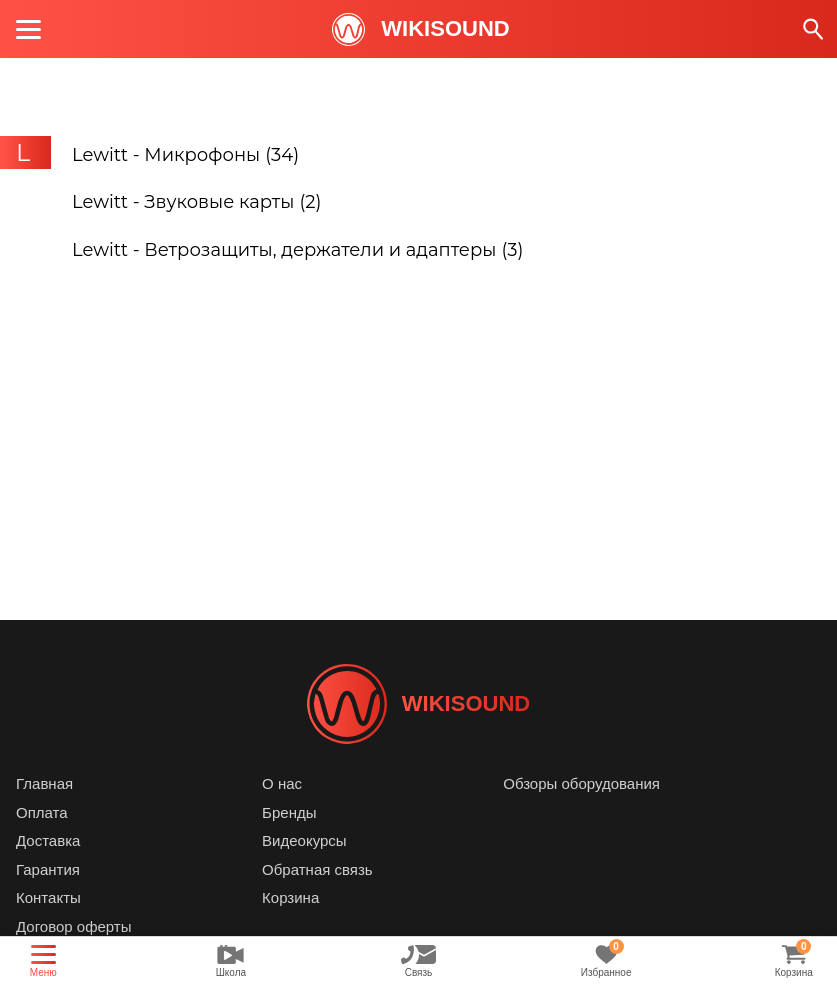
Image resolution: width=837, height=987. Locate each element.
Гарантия (48, 869)
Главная (44, 783)
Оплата (42, 812)
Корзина (290, 897)
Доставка (48, 840)
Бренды (289, 812)
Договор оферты (74, 926)
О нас (282, 783)
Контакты (48, 897)
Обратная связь (317, 869)
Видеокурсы (304, 840)
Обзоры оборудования (581, 783)
